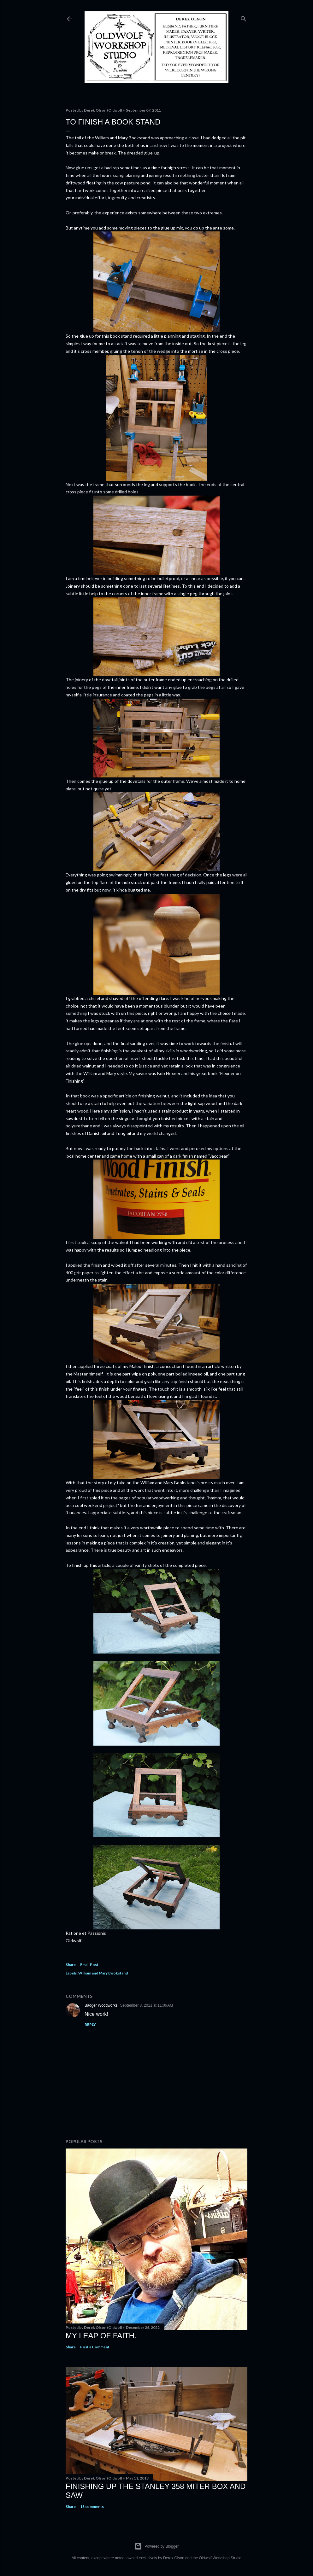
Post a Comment (94, 2347)
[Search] (243, 17)
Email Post (89, 1964)
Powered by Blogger (156, 2546)
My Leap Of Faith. (101, 2335)
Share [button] (71, 1964)
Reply (90, 2024)
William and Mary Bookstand (103, 1973)
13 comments (92, 2506)
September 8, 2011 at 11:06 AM (146, 2005)
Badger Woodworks (101, 2005)
